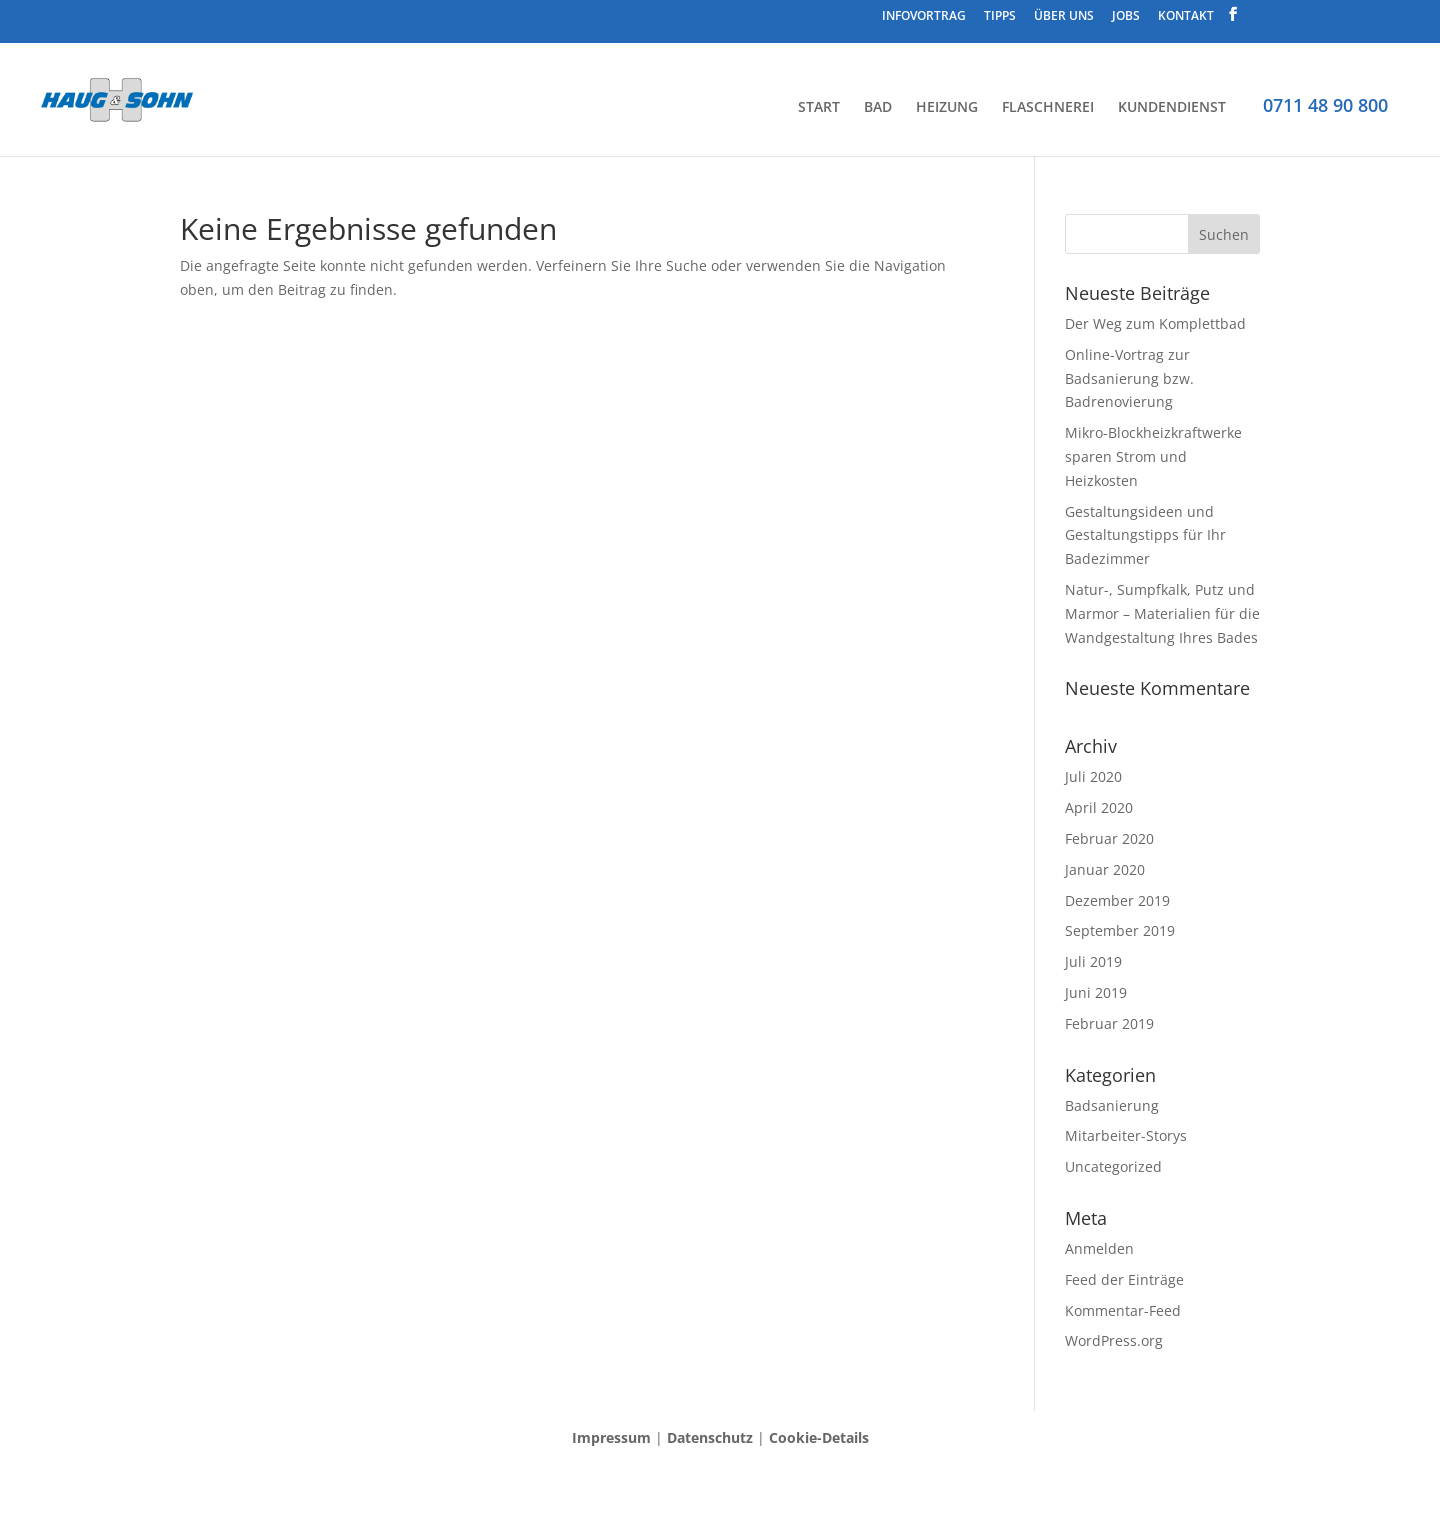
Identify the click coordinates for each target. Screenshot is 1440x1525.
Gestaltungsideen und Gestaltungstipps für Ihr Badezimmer (1145, 535)
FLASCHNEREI (1048, 107)
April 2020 (1099, 807)
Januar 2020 (1105, 869)
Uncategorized (1113, 1166)
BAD (878, 107)
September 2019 (1120, 930)
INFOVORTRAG (924, 17)
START (819, 107)
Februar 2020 (1109, 838)
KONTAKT (1186, 17)
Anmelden (1099, 1248)
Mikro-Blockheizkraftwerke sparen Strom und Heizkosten (1153, 456)
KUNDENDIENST (1172, 107)
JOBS (1126, 17)
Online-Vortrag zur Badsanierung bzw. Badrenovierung (1129, 378)
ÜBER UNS (1064, 17)
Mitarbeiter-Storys (1126, 1135)
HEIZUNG (947, 107)
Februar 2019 (1109, 1023)
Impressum (611, 1437)
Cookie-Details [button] (819, 1437)
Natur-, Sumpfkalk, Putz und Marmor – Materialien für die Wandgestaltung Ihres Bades (1162, 613)
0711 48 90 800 (1325, 105)
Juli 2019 (1093, 961)
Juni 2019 (1096, 992)
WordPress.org (1114, 1340)
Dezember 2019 (1117, 900)
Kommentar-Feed (1123, 1310)
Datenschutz (710, 1437)
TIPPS (1000, 17)
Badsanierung (1112, 1105)
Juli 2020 (1093, 776)
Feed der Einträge (1124, 1279)
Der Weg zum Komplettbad (1155, 323)
